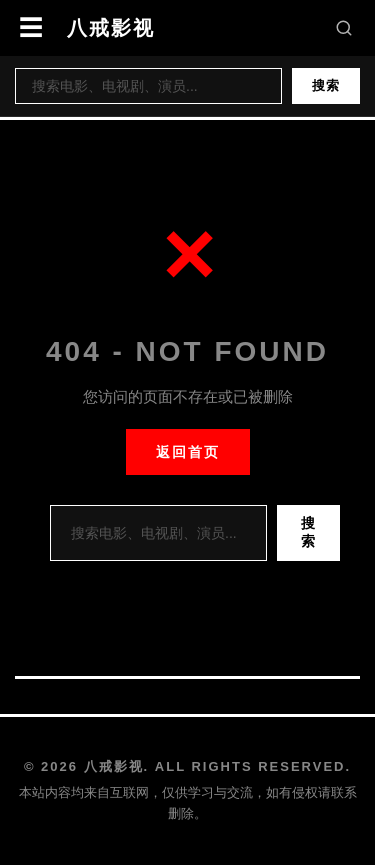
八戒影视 (111, 28)
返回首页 (188, 452)
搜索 (326, 85)
